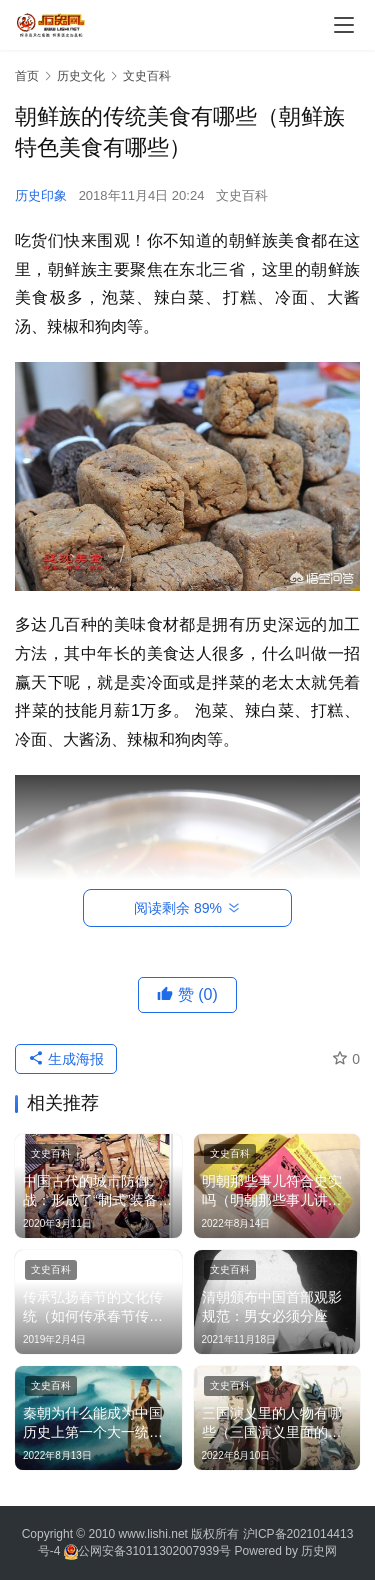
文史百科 (242, 195)
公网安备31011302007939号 (154, 1551)
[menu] (344, 25)
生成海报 (66, 1059)
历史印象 (41, 195)
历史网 (319, 1551)
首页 (27, 76)
